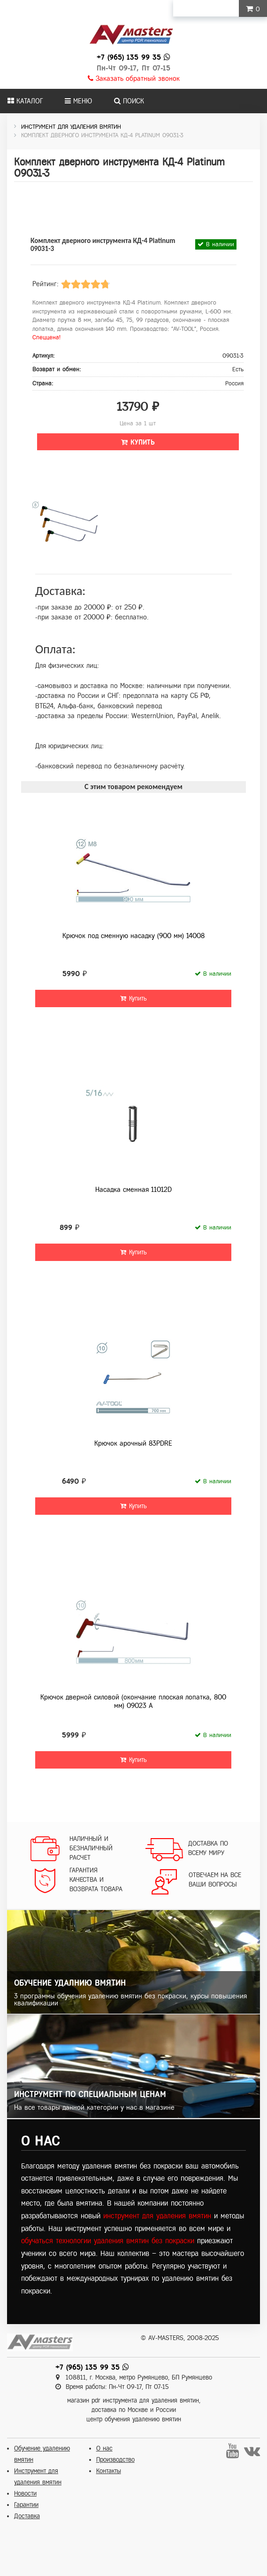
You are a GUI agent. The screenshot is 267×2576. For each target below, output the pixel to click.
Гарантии (26, 2504)
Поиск (129, 101)
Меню (78, 101)
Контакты (108, 2470)
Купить (138, 442)
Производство (115, 2459)
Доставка (27, 2516)
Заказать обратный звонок (134, 78)
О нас (104, 2448)
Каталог (25, 101)
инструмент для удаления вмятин (157, 2216)
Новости (25, 2493)
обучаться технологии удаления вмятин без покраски (107, 2241)
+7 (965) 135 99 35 (129, 57)
